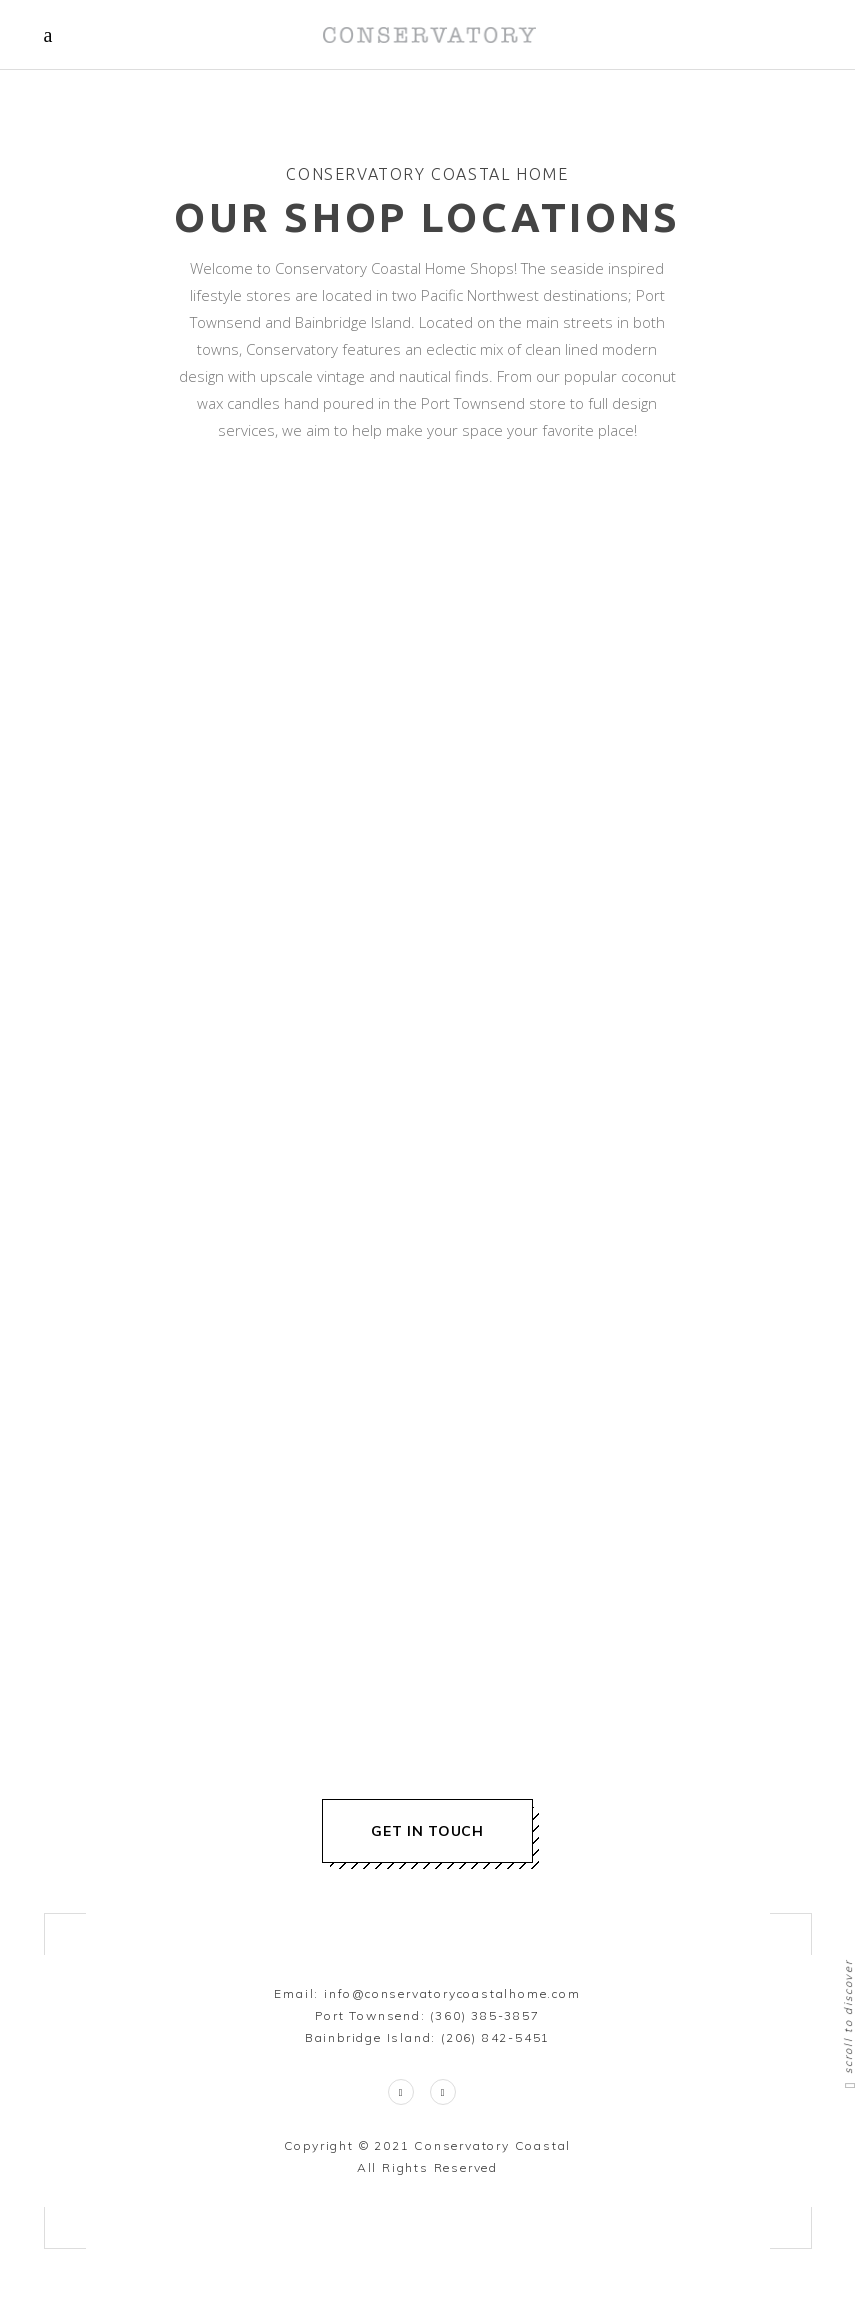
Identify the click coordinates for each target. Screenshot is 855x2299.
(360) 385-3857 (484, 2015)
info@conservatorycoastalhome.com (452, 1993)
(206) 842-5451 (495, 2037)
